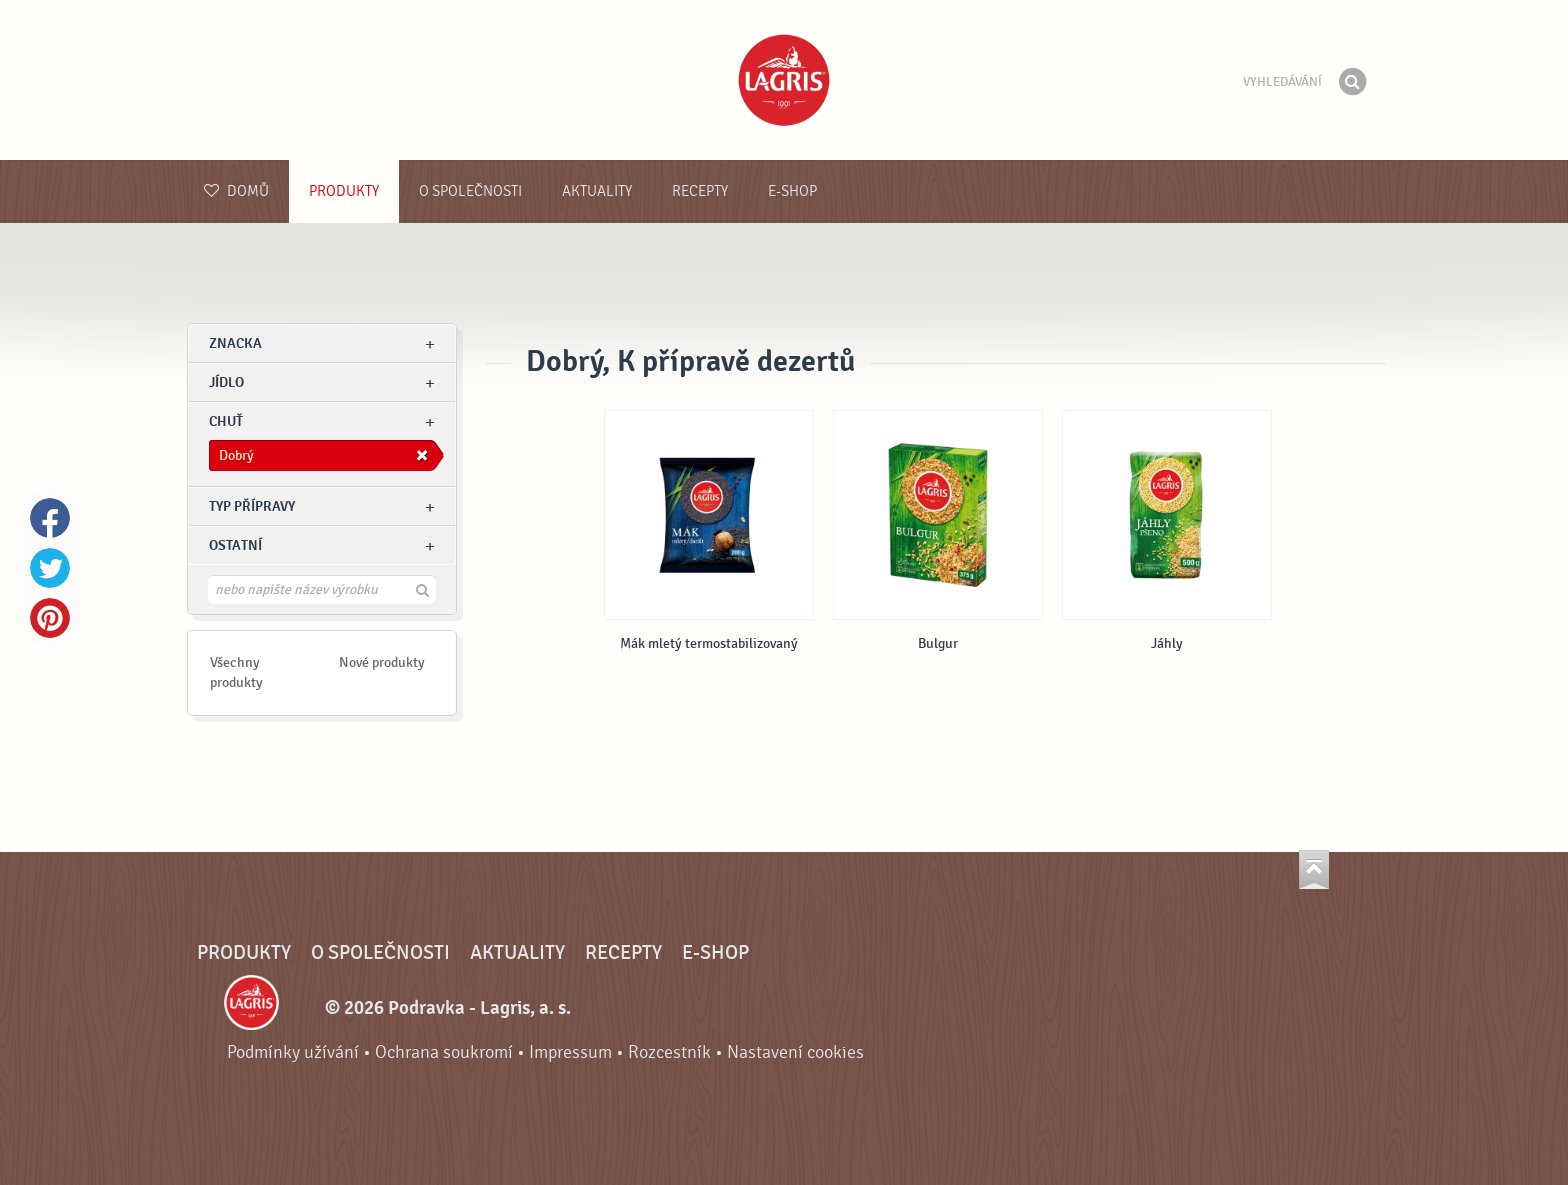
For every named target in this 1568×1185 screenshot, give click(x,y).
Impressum (570, 1052)
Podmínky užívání (293, 1052)
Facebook (50, 518)
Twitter (50, 568)
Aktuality (597, 191)
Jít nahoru (1314, 869)
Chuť (226, 421)
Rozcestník (669, 1052)
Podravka (784, 80)
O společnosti (470, 191)
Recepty (700, 191)
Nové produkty (382, 662)
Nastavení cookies (795, 1052)
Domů (236, 191)
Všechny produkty (236, 672)
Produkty (344, 191)
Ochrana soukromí (444, 1052)
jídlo (226, 382)
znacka (235, 343)
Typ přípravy (252, 506)
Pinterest (50, 618)
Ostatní (235, 545)
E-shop (792, 191)
